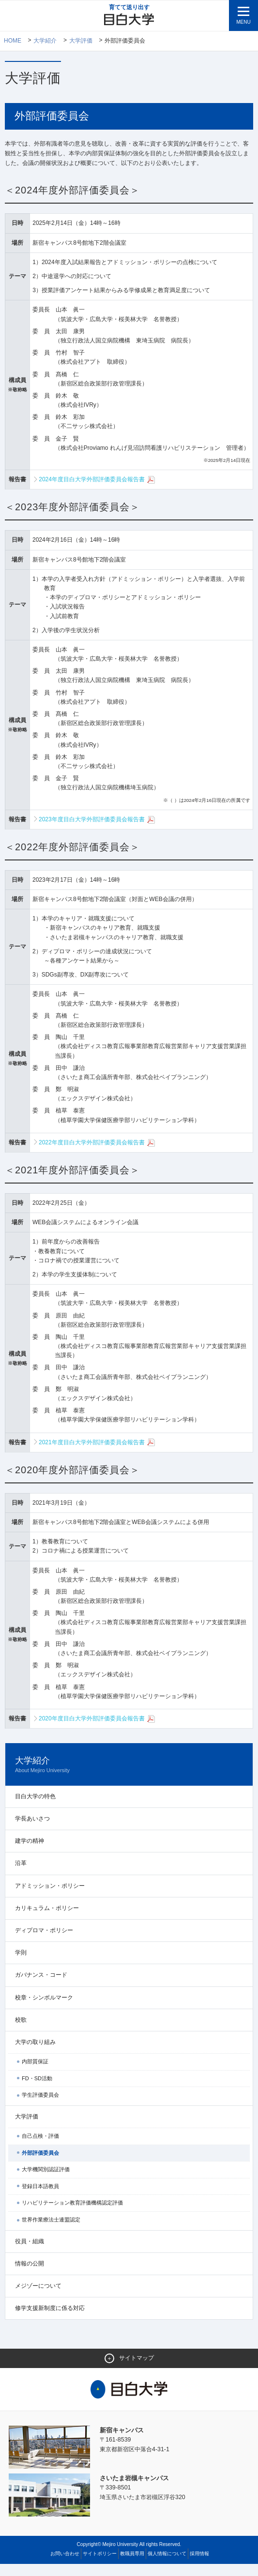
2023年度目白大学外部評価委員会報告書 (97, 831)
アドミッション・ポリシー (50, 1897)
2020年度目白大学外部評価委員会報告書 (97, 1730)
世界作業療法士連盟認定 (51, 2232)
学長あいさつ (32, 1830)
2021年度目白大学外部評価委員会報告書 (97, 1454)
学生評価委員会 (40, 2107)
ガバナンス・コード (41, 1987)
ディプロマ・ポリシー (44, 1942)
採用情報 (199, 2565)
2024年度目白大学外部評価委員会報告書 (97, 492)
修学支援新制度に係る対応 (50, 2320)
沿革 (21, 1875)
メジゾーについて (38, 2298)
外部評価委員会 (40, 2164)
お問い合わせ (64, 2565)
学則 (21, 1964)
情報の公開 (29, 2275)
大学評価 (80, 41)
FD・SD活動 (37, 2090)
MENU (243, 22)
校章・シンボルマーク (44, 2009)
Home (12, 41)
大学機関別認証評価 (46, 2181)
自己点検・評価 (40, 2148)
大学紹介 (45, 41)
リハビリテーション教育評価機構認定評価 (72, 2215)
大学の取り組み (35, 2053)
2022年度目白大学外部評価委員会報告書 (97, 1154)
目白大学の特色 (35, 1808)
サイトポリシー (100, 2565)
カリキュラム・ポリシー (47, 1919)
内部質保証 (35, 2073)
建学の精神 (29, 1853)
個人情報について (167, 2565)
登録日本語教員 (40, 2198)
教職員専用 (132, 2565)
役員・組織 (29, 2253)
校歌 (21, 2031)
